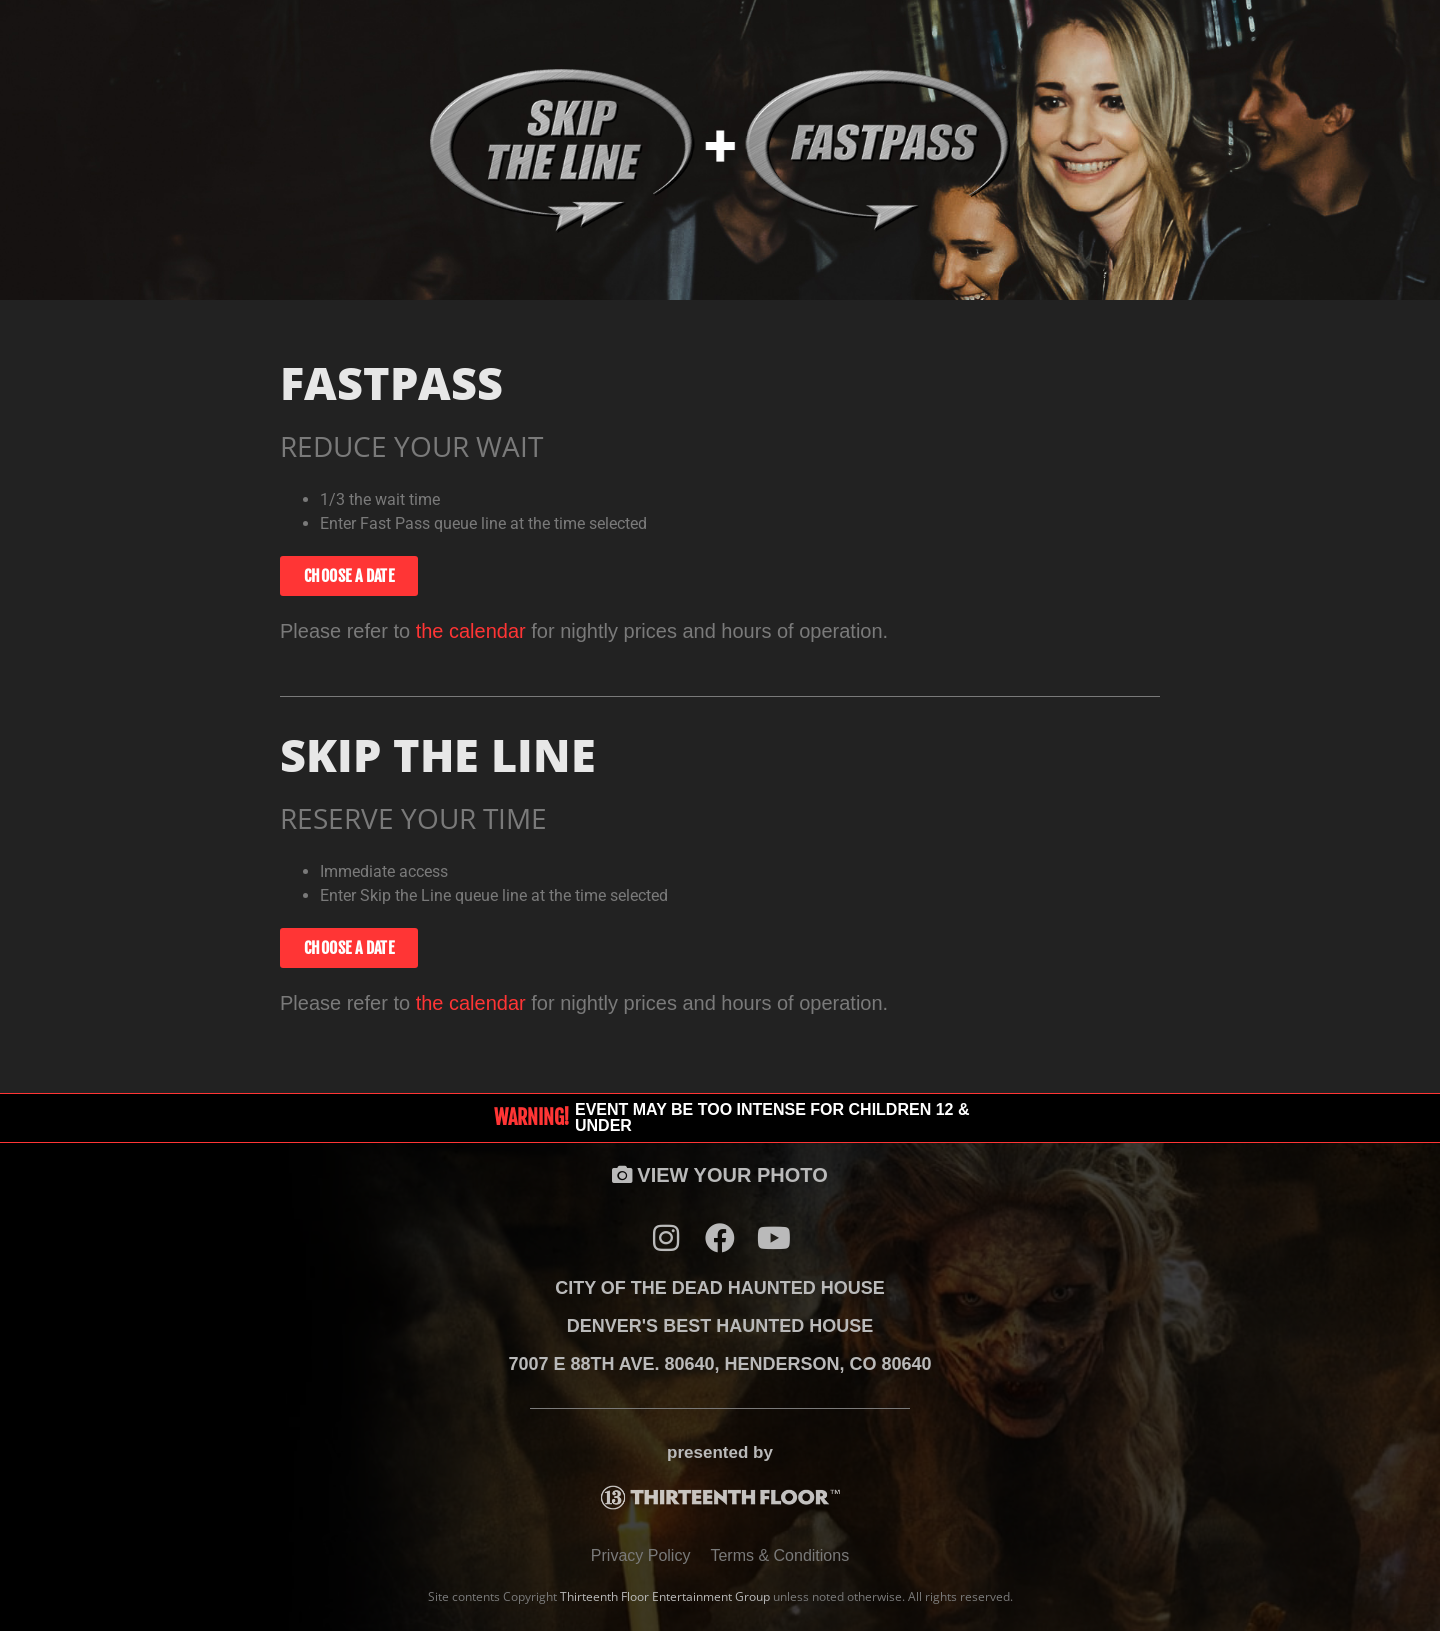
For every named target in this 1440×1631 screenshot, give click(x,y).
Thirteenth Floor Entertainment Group (665, 1596)
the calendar (471, 631)
